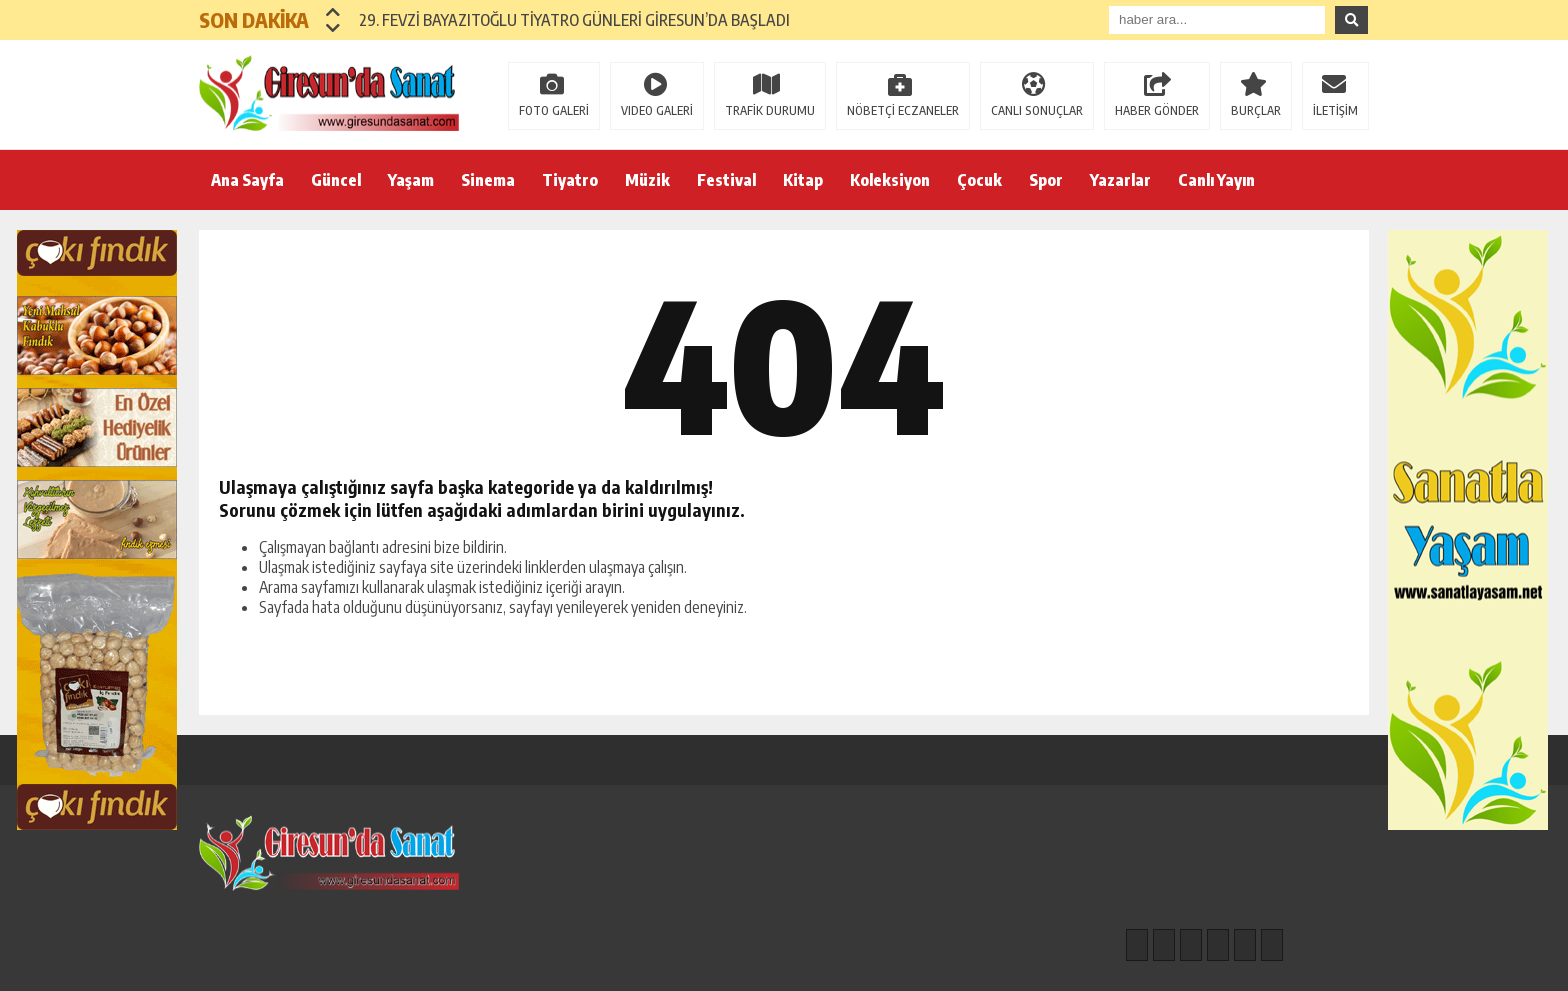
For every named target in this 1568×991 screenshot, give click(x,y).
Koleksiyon (890, 180)
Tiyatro (570, 180)
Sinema (488, 180)
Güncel (336, 180)
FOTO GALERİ (554, 110)
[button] (333, 12)
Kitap (803, 180)
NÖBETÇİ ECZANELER (903, 110)
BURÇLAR (1256, 110)
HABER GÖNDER (1157, 110)
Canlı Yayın (1216, 180)
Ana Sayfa (247, 180)
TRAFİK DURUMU (770, 110)
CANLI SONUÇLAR (1037, 110)
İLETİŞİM (1335, 110)
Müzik (647, 180)
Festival (726, 180)
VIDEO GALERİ (657, 110)
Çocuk (979, 180)
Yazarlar (1120, 180)
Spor (1046, 180)
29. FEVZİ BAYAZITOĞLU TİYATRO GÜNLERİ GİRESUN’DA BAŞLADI (574, 20)
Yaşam (411, 180)
